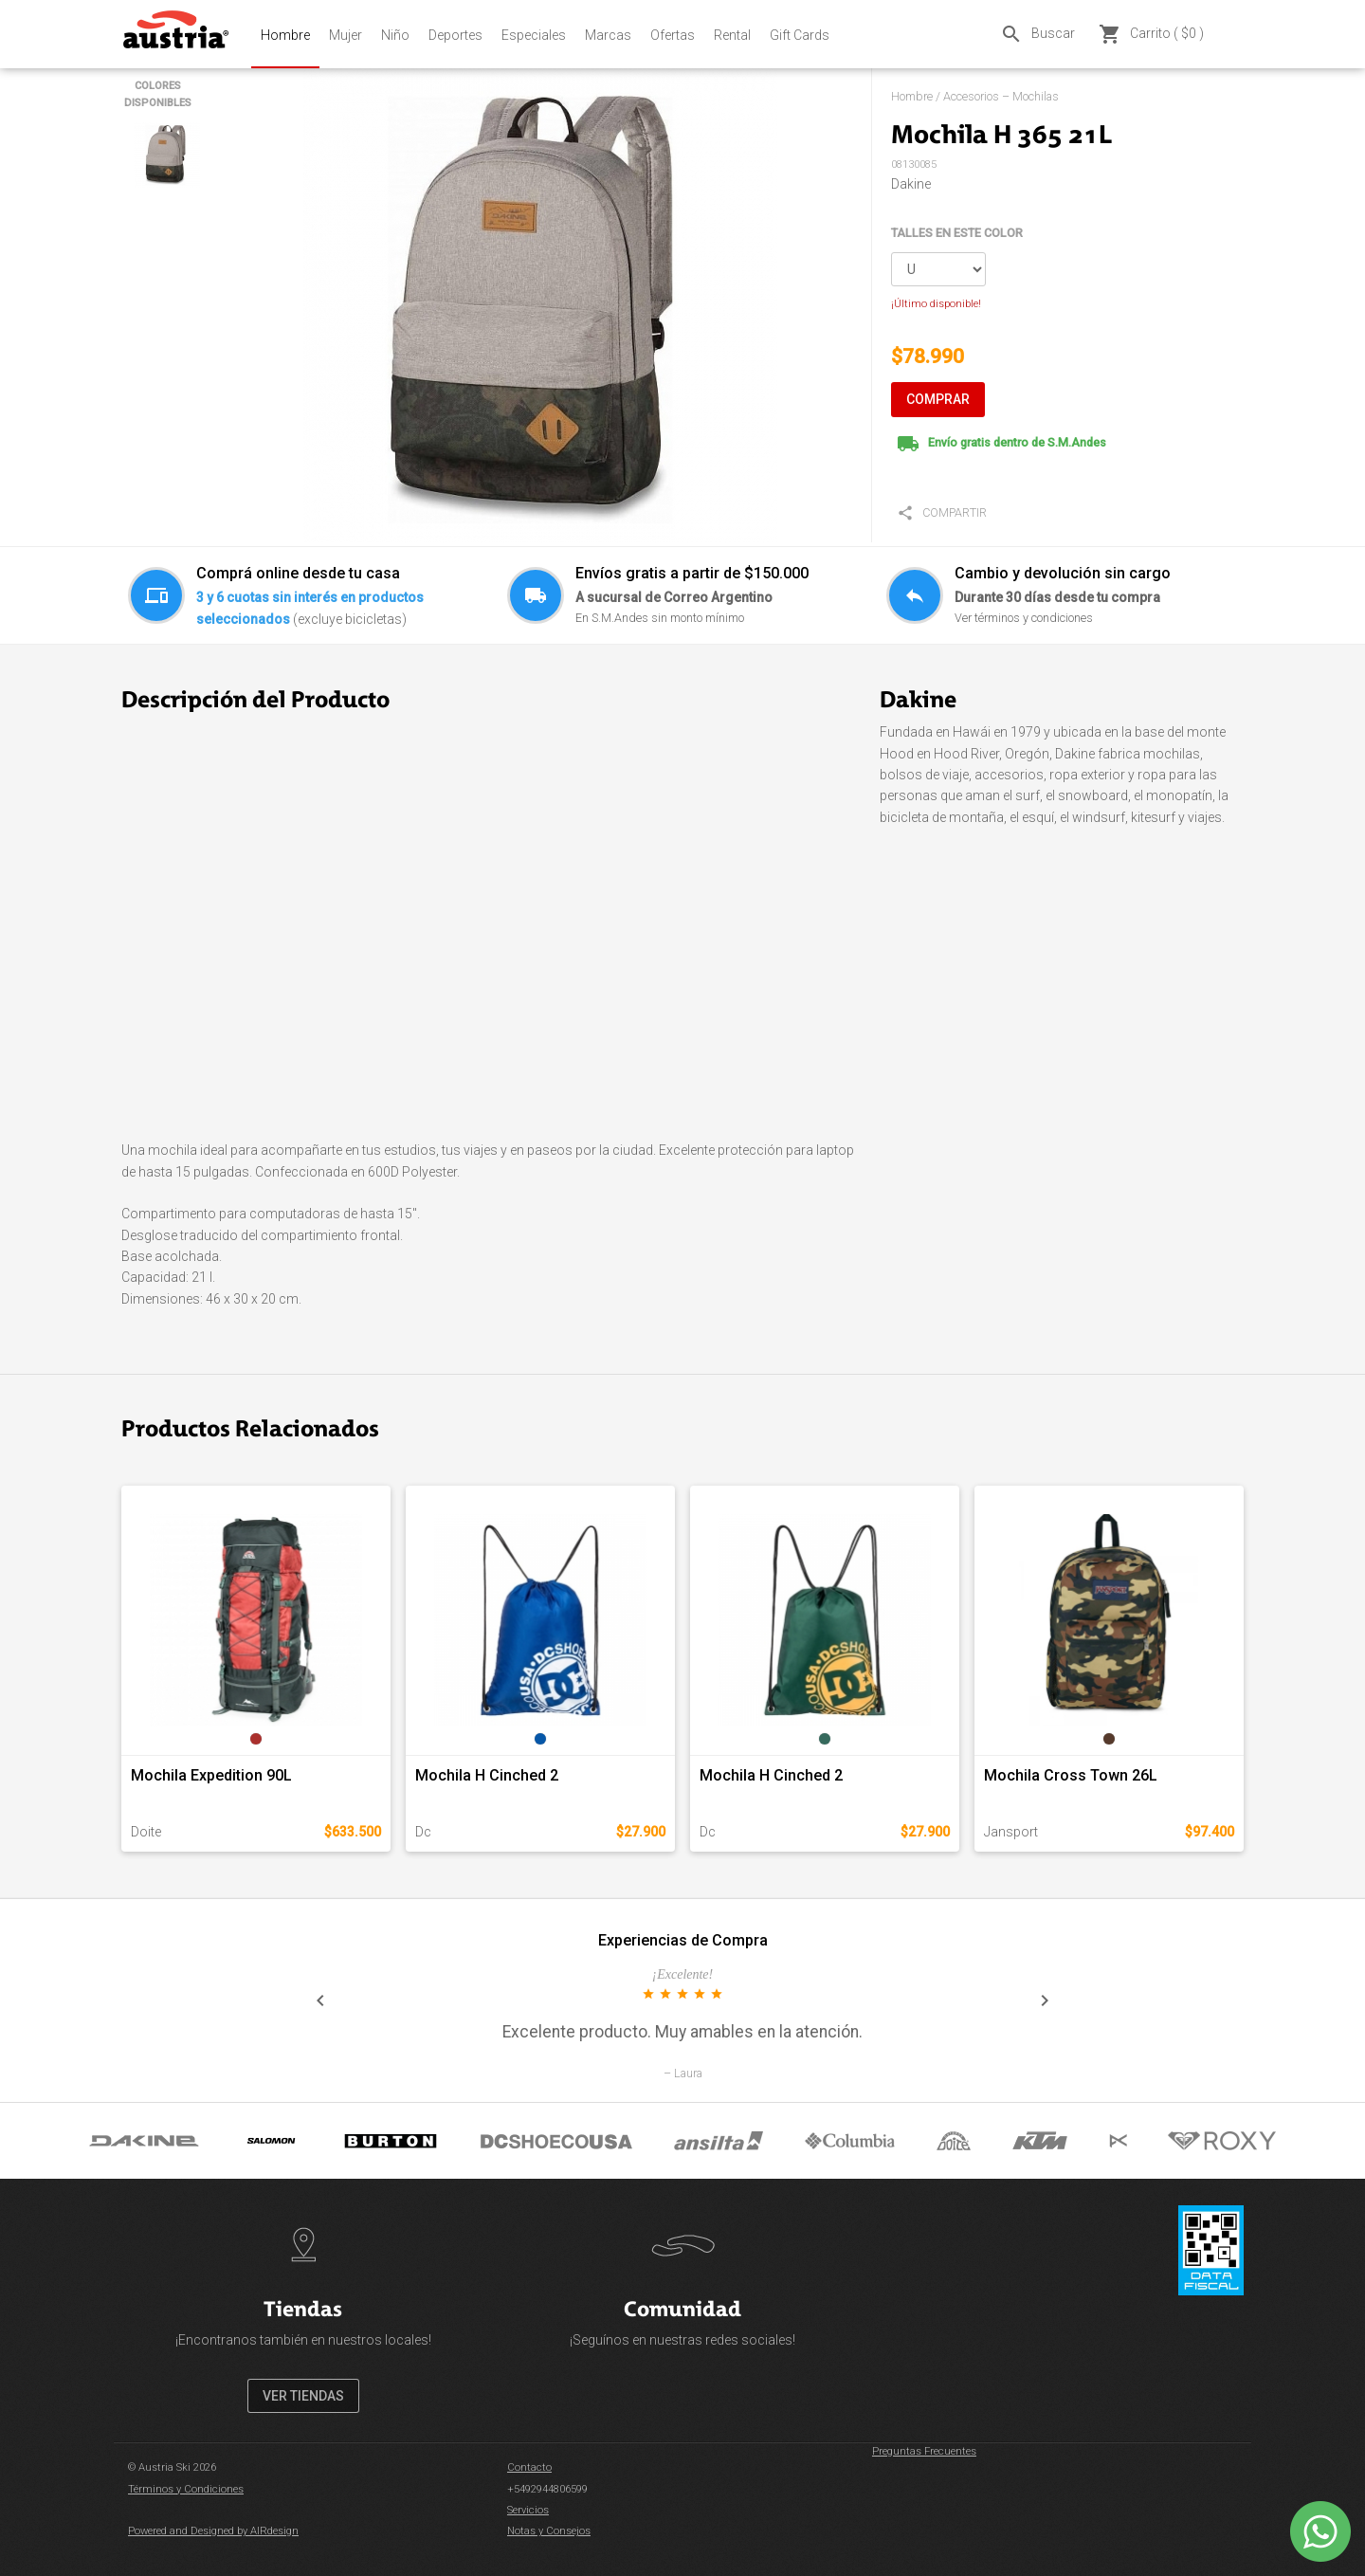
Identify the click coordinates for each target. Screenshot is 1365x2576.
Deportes (455, 35)
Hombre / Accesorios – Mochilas (975, 96)
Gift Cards (799, 35)
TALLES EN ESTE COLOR (957, 233)
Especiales (533, 35)
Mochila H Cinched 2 (486, 1775)
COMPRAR (938, 399)
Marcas (608, 35)
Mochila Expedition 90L (211, 1775)
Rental (732, 35)
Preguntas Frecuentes (924, 2451)
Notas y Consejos (549, 2531)
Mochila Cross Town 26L (1070, 1775)
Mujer (345, 35)
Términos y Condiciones (186, 2489)
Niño (395, 35)
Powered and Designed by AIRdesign (213, 2531)
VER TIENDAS (303, 2395)
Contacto (529, 2467)
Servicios (528, 2510)
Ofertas (672, 35)
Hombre (285, 35)
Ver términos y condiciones (1024, 618)
